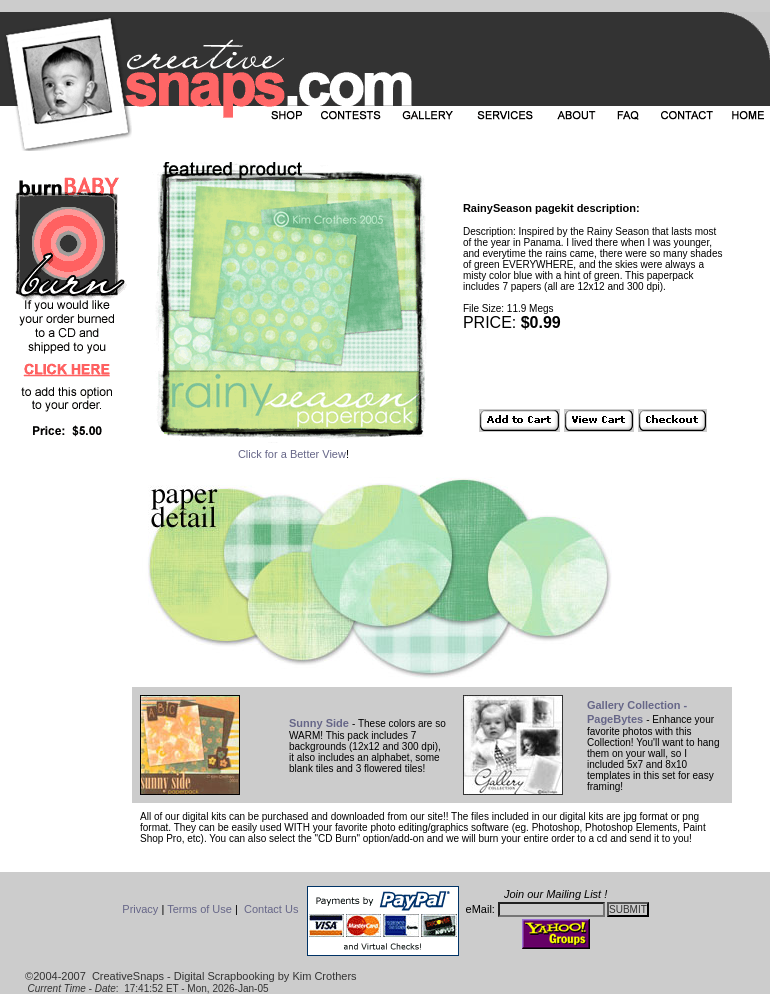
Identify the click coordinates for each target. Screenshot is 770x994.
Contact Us (271, 909)
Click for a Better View (292, 454)
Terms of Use (199, 909)
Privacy (140, 909)
